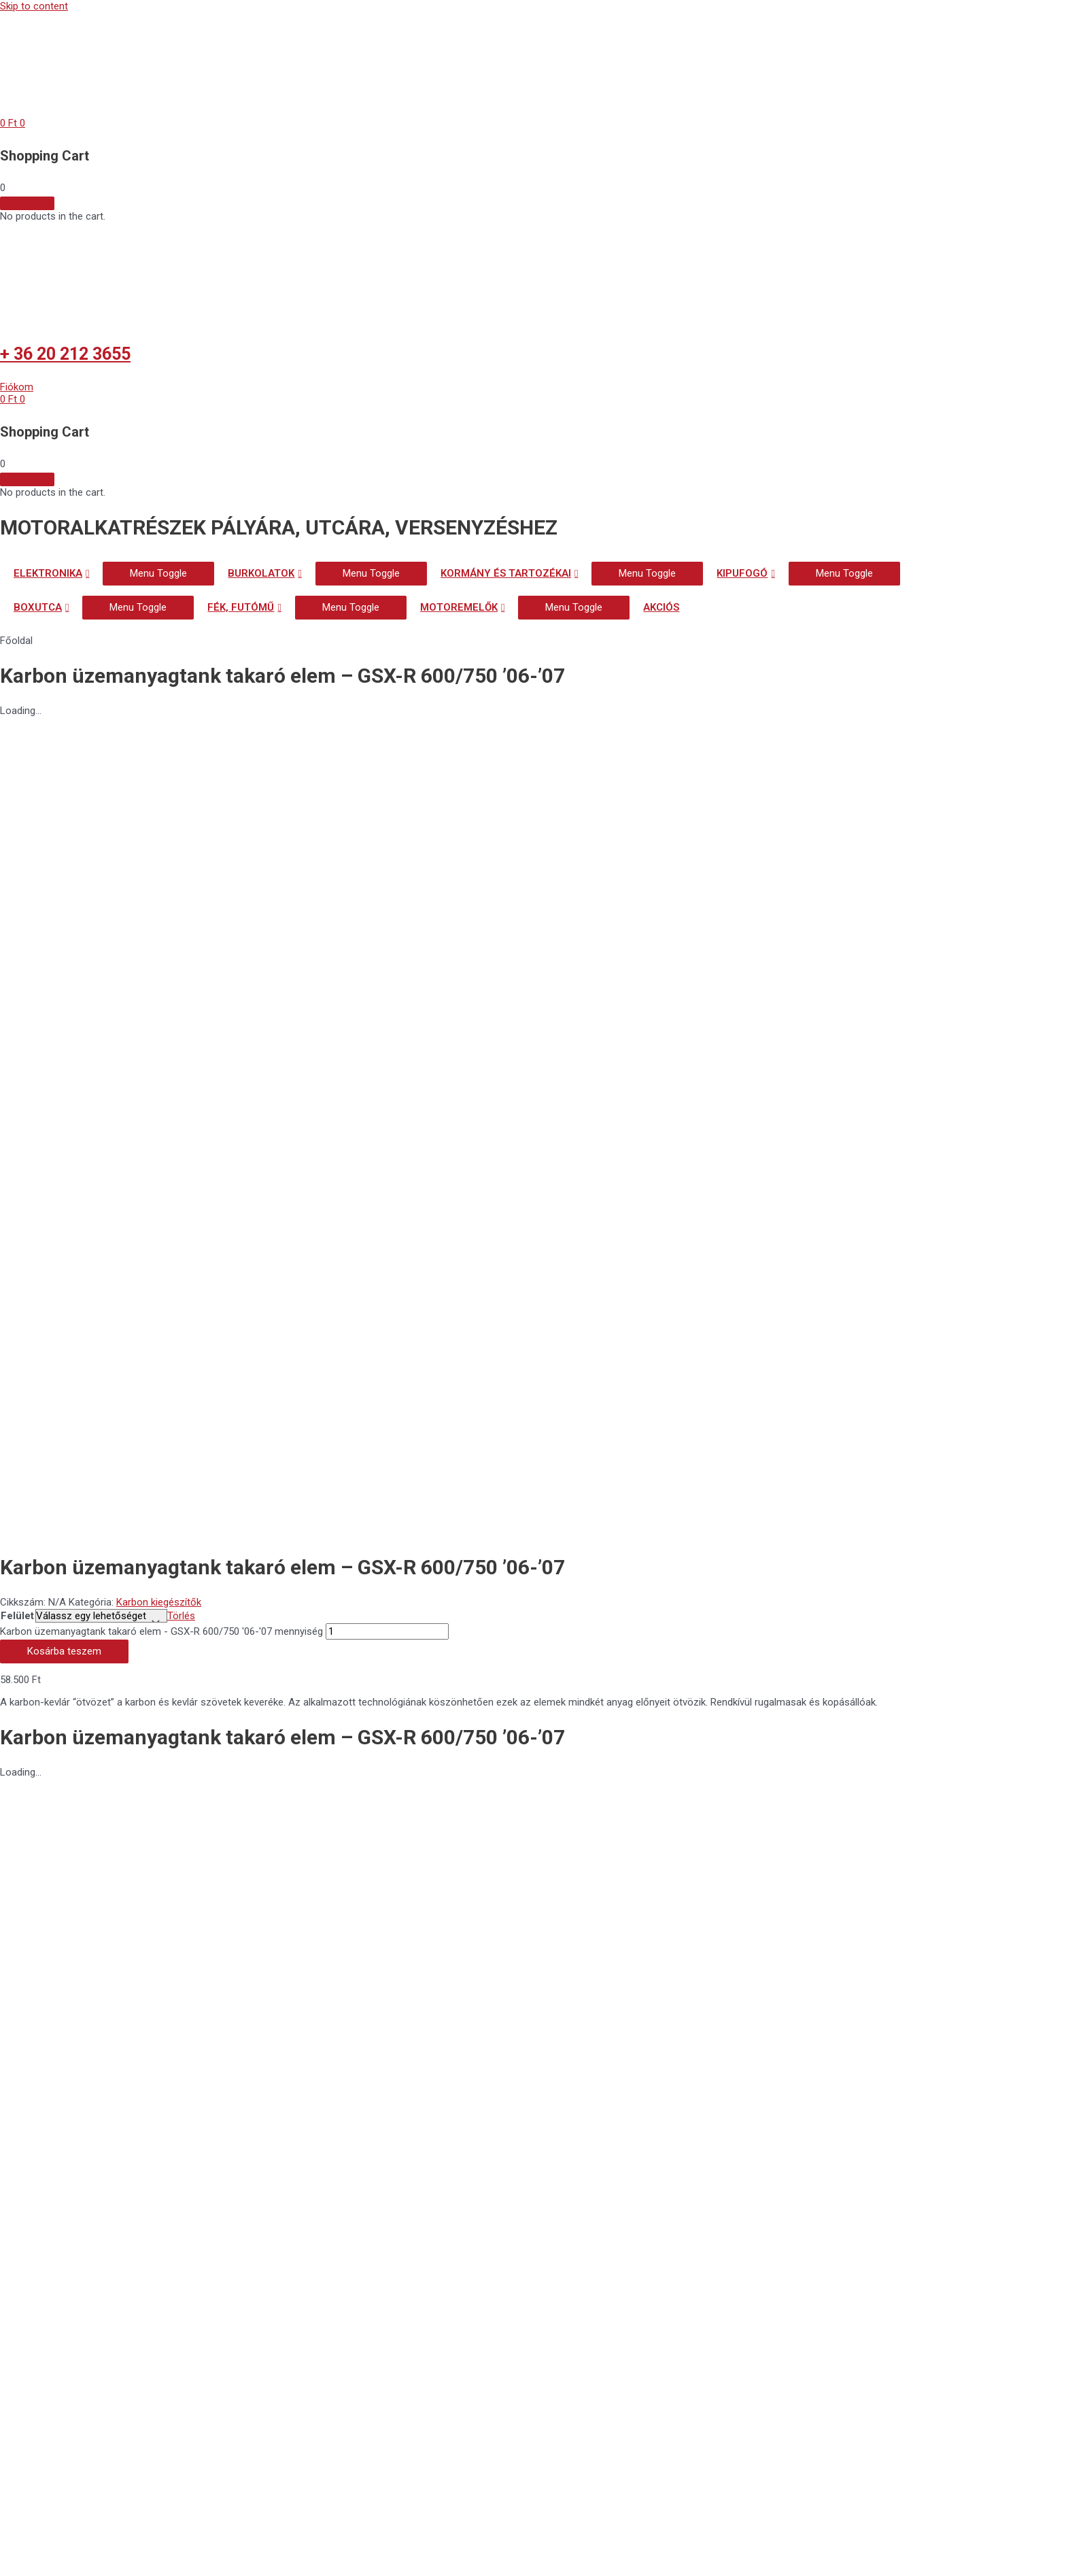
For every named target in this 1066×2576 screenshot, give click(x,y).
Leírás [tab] (40, 1161)
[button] (16, 387)
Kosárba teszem (64, 856)
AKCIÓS (661, 607)
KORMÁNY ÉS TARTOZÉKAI (506, 573)
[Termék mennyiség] (387, 836)
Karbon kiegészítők (158, 805)
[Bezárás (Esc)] (198, 2553)
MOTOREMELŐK (459, 607)
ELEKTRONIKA (48, 573)
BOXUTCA (38, 607)
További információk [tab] (72, 1173)
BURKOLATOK (261, 573)
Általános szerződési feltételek (142, 1883)
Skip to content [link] (34, 6)
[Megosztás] (141, 2553)
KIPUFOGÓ (742, 573)
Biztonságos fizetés (91, 1964)
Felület (17, 819)
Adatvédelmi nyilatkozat (112, 1923)
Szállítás (39, 2005)
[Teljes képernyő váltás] (84, 2553)
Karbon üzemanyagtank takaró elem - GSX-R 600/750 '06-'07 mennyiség (161, 836)
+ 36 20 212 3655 (65, 354)
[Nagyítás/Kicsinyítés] (27, 2553)
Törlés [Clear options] (181, 819)
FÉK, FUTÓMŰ (240, 607)
